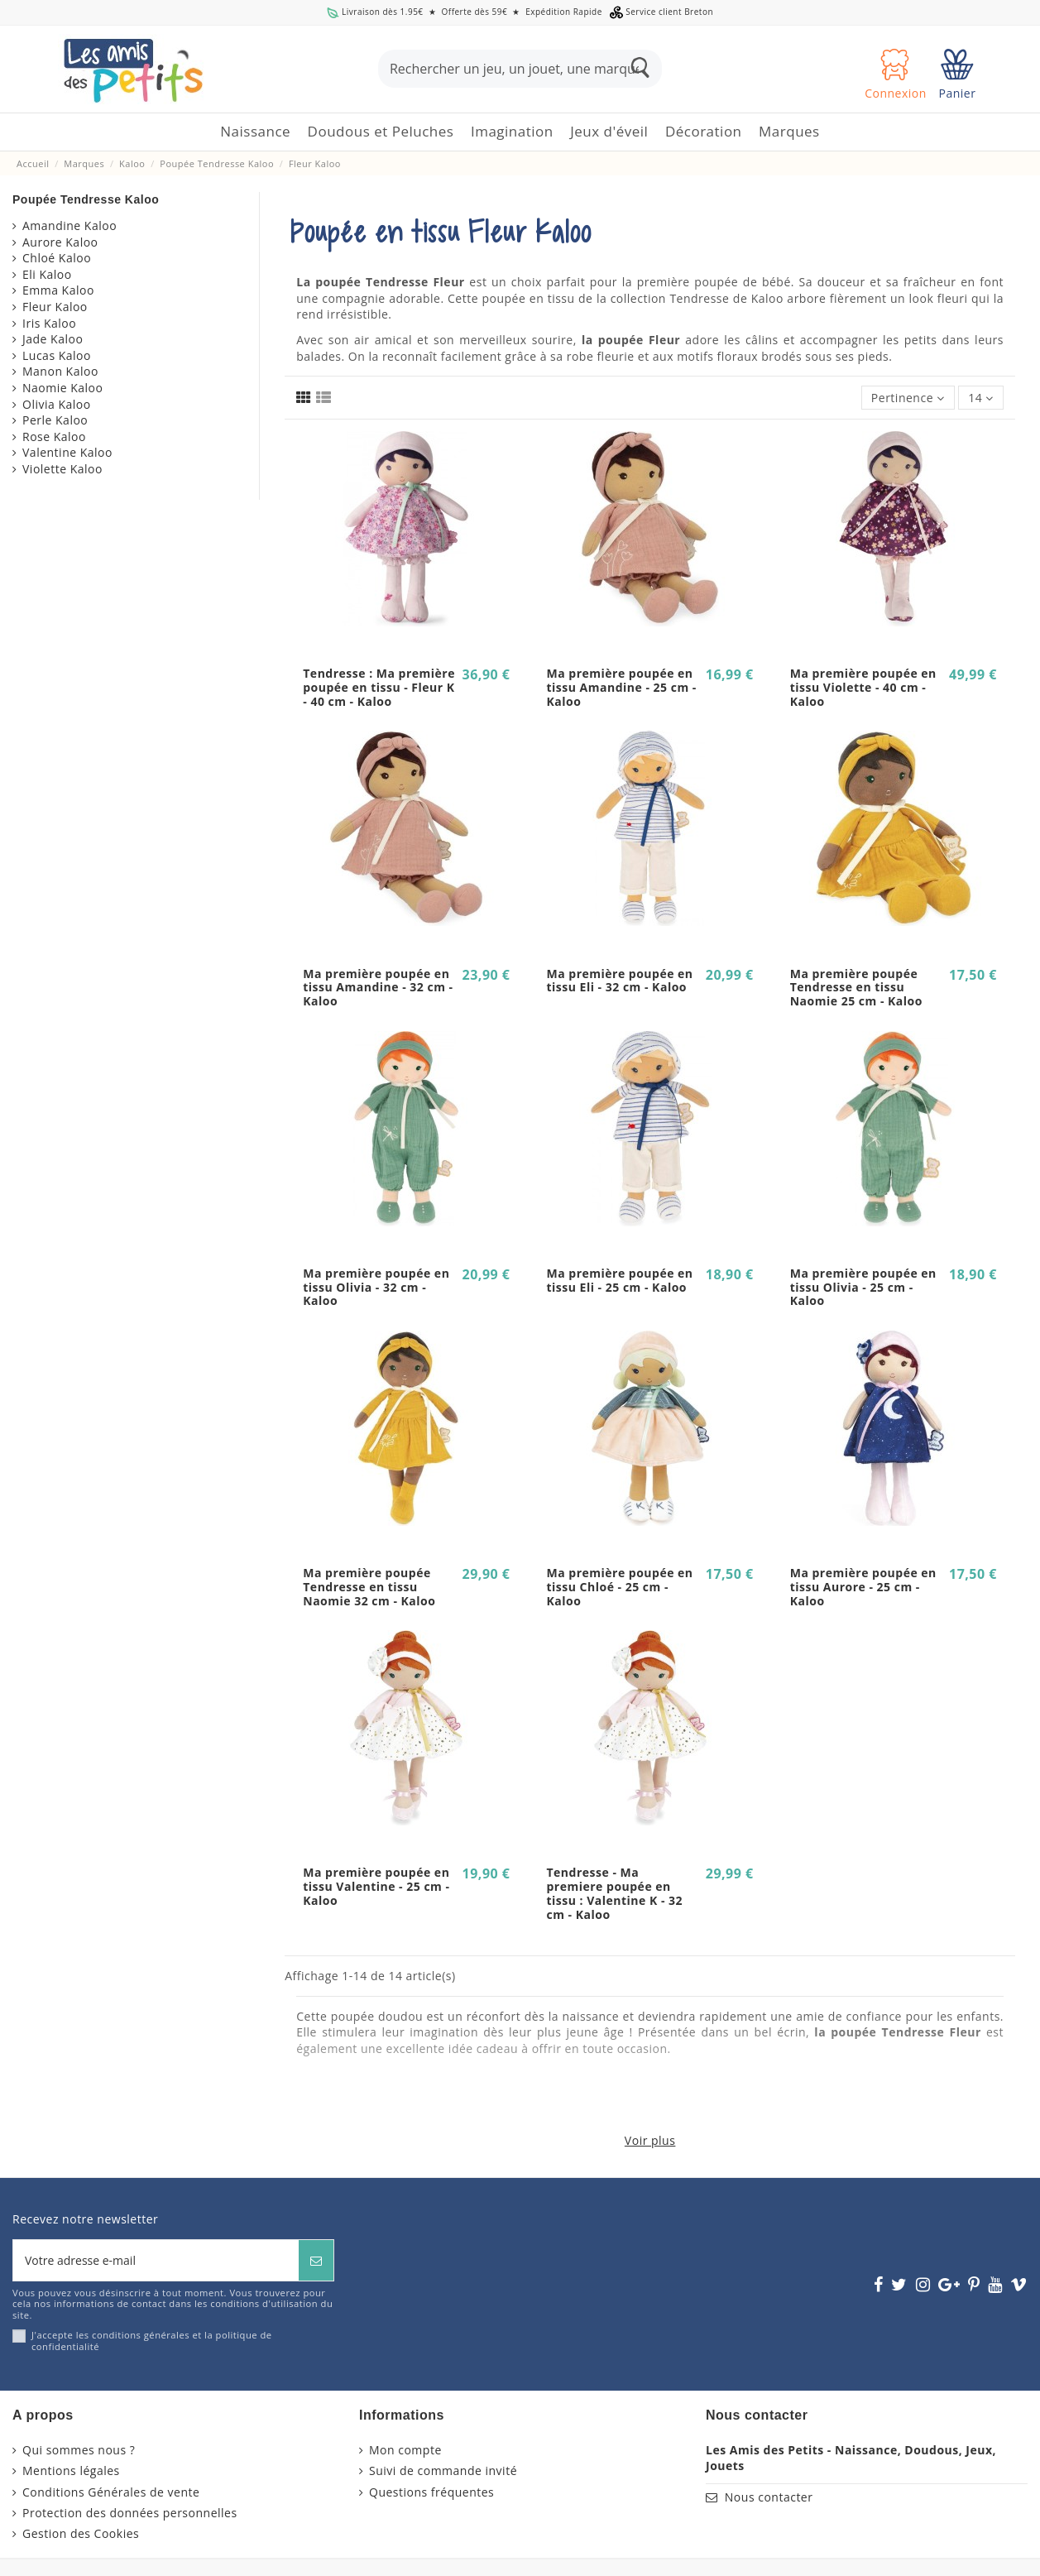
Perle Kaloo (55, 420)
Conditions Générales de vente (110, 2492)
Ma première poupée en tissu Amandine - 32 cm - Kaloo (378, 988)
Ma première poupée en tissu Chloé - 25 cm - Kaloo (619, 1587)
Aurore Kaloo (60, 242)
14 (981, 397)
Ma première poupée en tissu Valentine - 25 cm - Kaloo (376, 1886)
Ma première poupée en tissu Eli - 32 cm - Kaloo (619, 980)
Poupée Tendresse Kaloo (85, 199)
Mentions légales (71, 2470)
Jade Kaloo (52, 339)
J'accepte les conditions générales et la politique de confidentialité (151, 2340)
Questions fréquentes (431, 2492)
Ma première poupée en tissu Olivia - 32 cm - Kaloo (376, 1287)
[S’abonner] (316, 2260)
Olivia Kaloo (56, 404)
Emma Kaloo (58, 290)
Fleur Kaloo (55, 306)
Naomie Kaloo (62, 388)
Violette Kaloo (62, 469)
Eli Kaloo (47, 274)
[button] (381, 132)
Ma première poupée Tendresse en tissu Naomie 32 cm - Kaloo (369, 1587)
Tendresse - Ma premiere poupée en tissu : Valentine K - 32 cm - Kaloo (614, 1892)
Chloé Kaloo (56, 258)
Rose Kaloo (54, 436)
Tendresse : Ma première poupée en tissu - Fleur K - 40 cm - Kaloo (379, 687)
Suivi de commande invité (443, 2470)
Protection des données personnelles (129, 2513)
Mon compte (405, 2450)
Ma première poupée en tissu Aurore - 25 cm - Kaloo (863, 1587)
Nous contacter (769, 2497)
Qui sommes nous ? (78, 2450)
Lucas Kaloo (56, 355)
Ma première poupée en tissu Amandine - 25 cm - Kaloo (621, 687)
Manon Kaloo (60, 371)
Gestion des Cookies (80, 2533)
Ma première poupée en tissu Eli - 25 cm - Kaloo (619, 1280)
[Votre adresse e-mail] (156, 2260)
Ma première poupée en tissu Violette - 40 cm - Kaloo (863, 687)
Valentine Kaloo (67, 452)
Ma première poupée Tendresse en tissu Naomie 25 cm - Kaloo (856, 988)
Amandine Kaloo (69, 225)
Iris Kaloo (49, 323)
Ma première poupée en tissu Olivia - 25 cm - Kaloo (863, 1287)
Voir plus (650, 2140)
